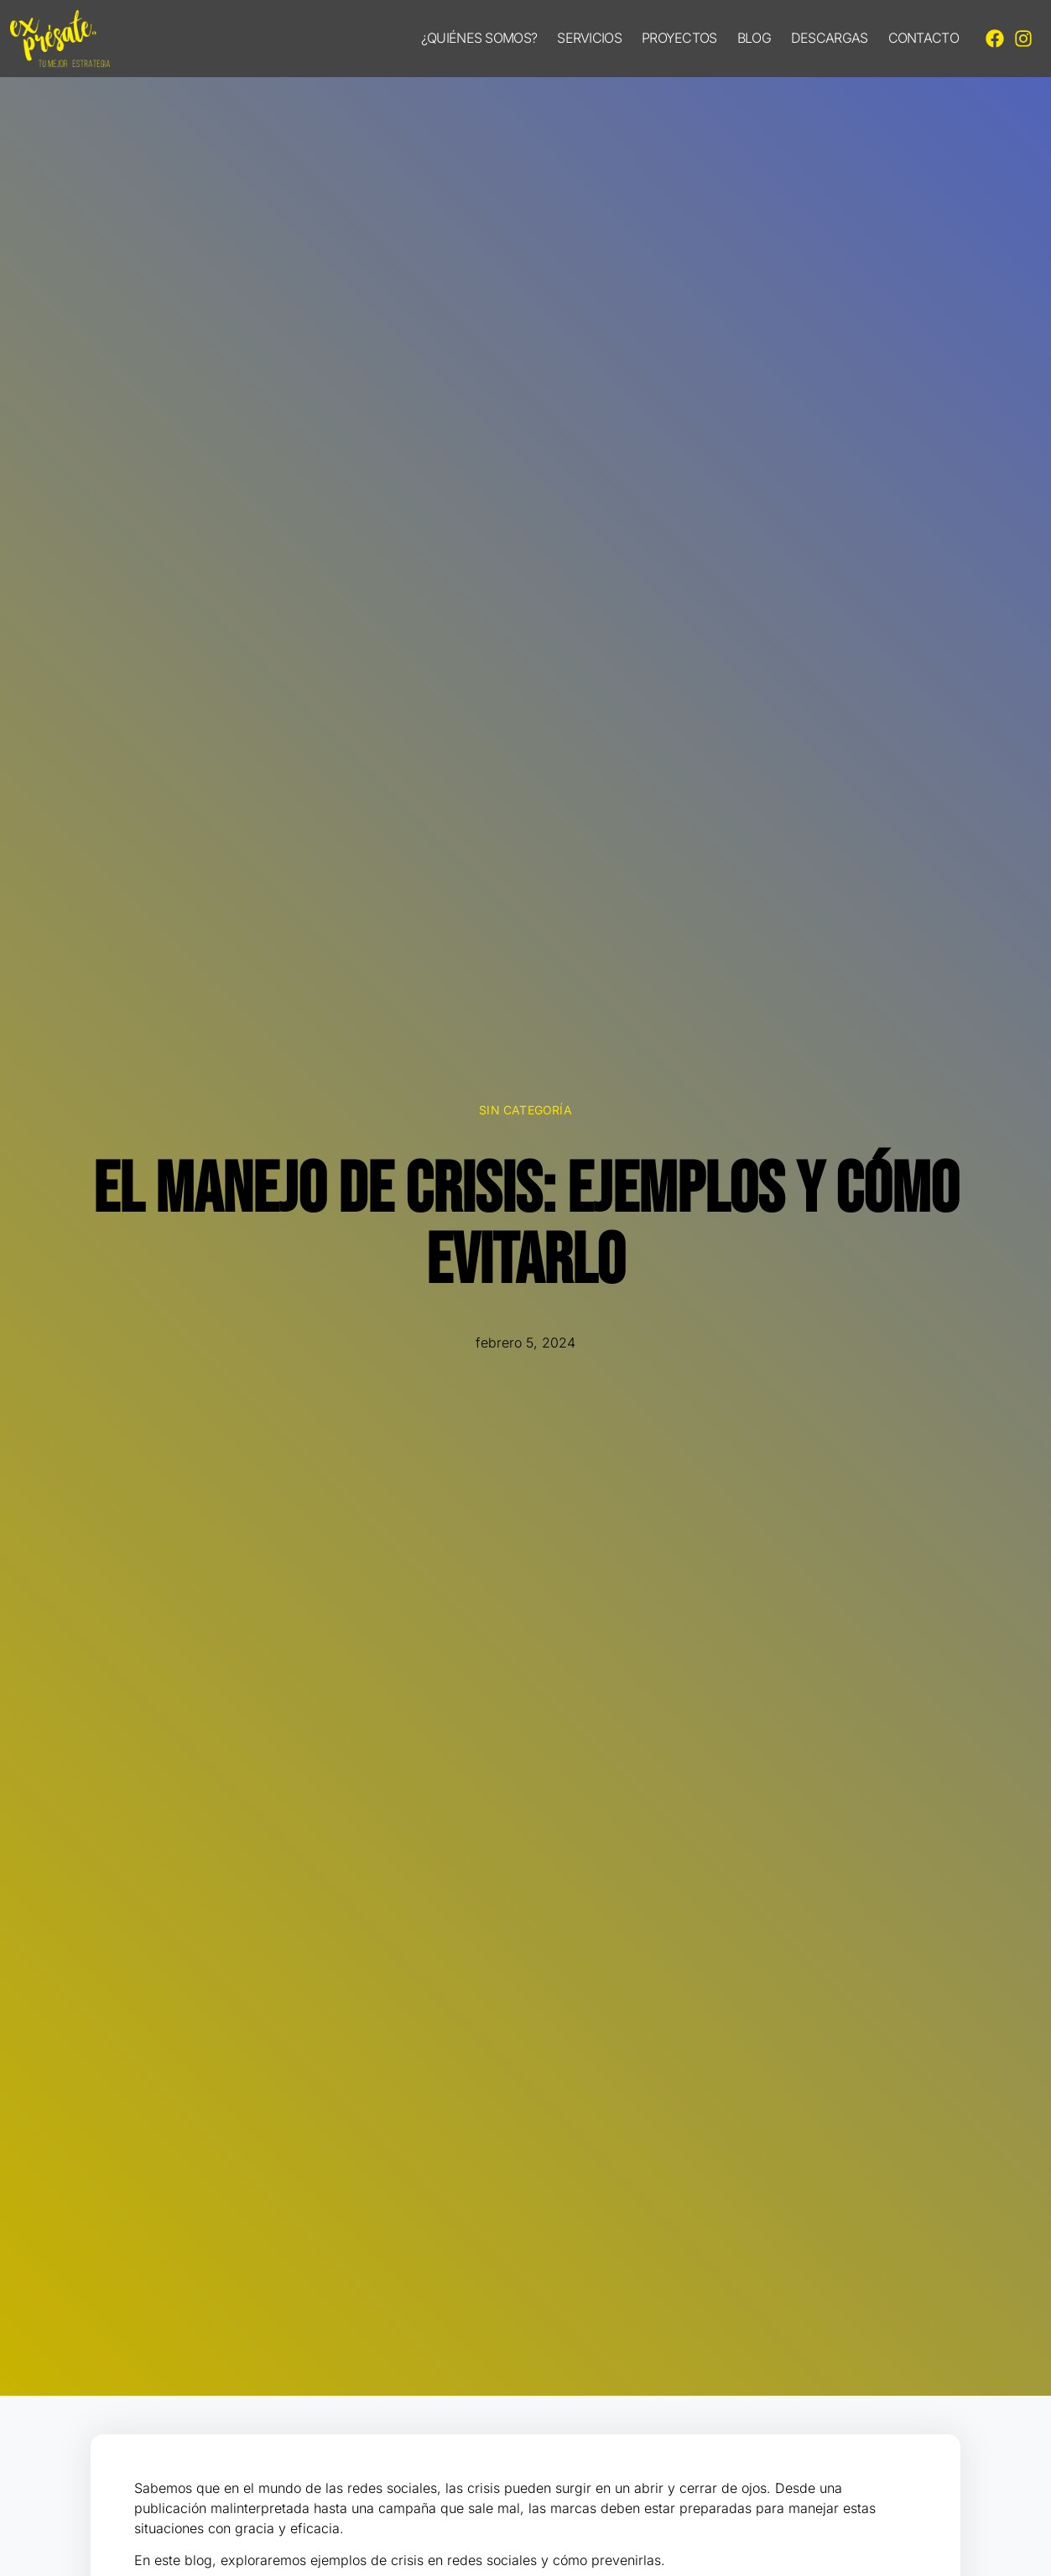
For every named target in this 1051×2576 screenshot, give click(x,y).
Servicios (589, 37)
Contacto (923, 37)
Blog (754, 37)
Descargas (829, 37)
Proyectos (679, 37)
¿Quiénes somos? (479, 37)
